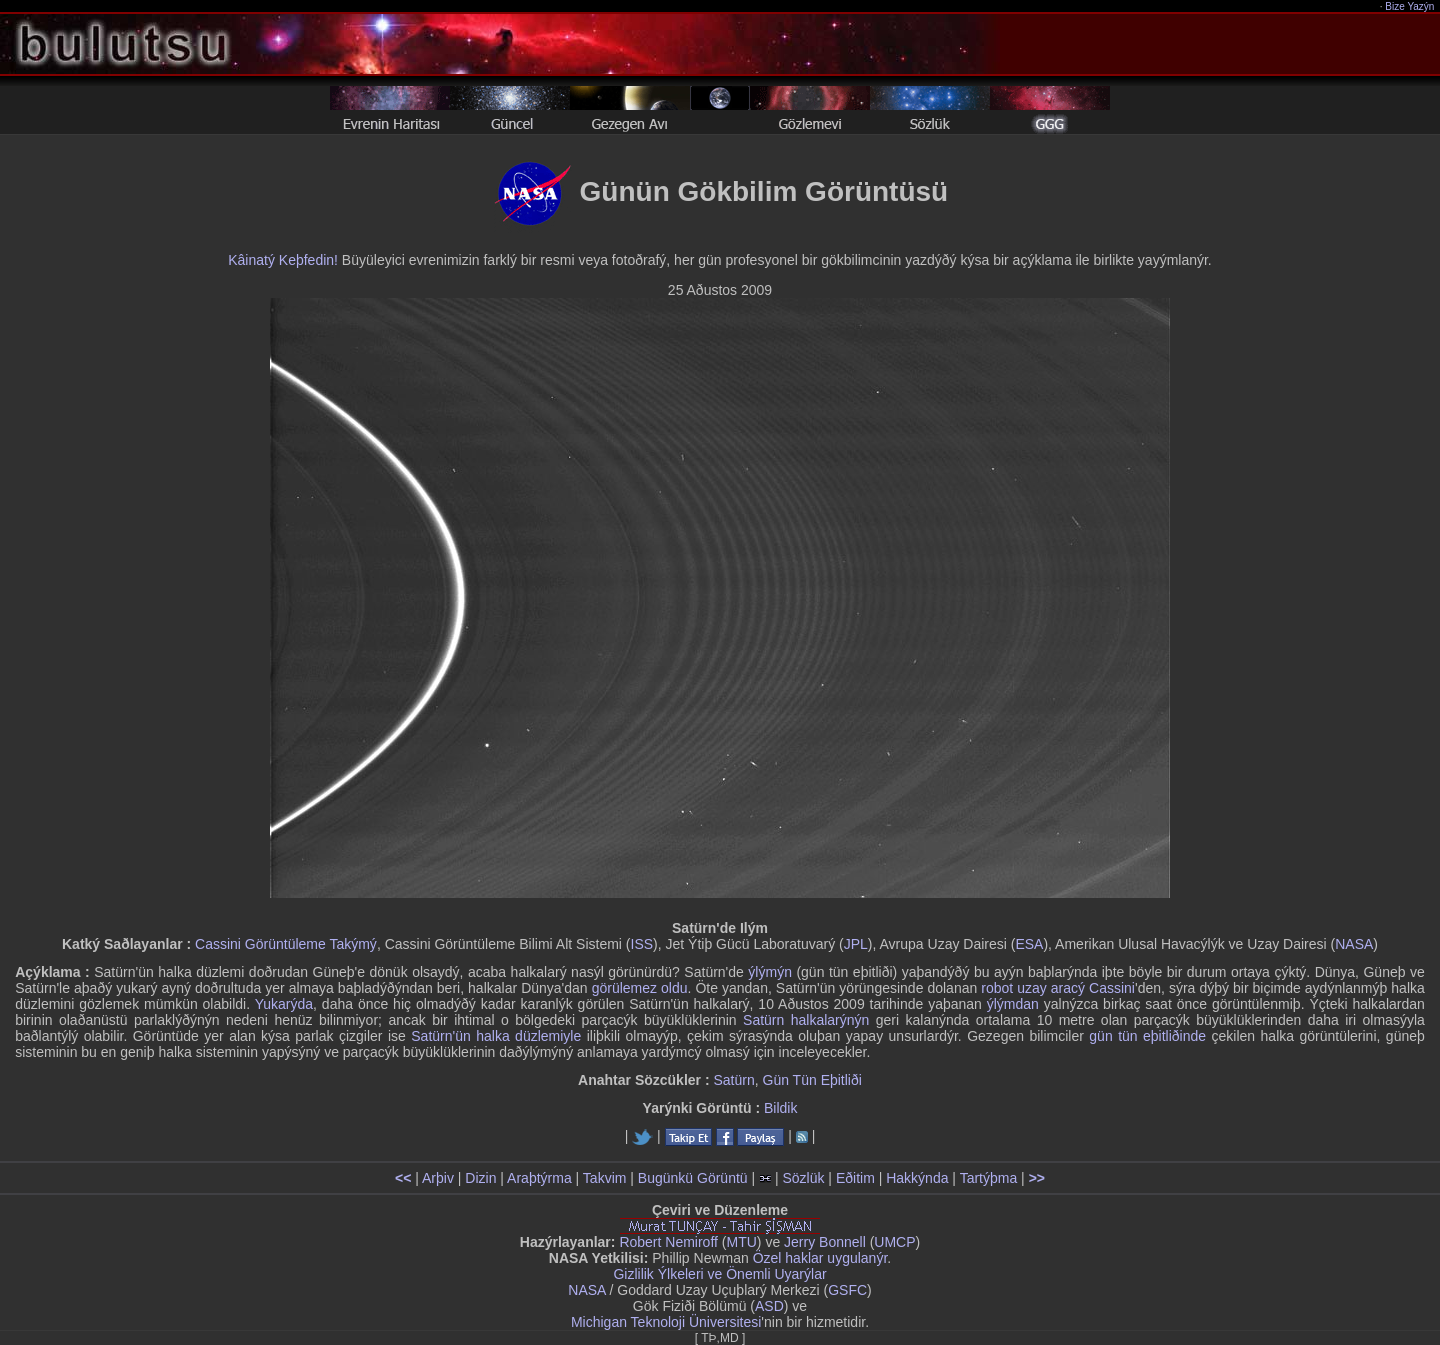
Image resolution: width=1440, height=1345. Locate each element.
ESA (1029, 944)
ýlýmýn (770, 972)
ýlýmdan (1013, 1004)
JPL (856, 944)
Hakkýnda (917, 1178)
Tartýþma (989, 1178)
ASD (769, 1306)
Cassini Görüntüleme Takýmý (286, 944)
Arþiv (438, 1178)
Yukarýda (284, 1004)
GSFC (847, 1290)
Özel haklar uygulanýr (820, 1258)
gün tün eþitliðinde (1147, 1036)
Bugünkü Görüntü (693, 1178)
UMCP (894, 1242)
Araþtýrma (539, 1178)
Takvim (605, 1178)
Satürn (733, 1080)
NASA (1354, 944)
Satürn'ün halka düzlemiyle (496, 1036)
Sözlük (803, 1178)
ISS (642, 944)
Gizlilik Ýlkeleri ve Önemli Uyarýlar (719, 1274)
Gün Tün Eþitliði (812, 1080)
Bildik (780, 1108)
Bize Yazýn (1410, 6)
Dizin (480, 1178)
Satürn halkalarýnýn (806, 1020)
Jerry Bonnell (825, 1242)
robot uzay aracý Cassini (1058, 988)
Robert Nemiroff (668, 1242)
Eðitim (855, 1178)
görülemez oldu (640, 988)
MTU (742, 1242)
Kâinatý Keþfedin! (283, 260)
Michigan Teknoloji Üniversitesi (666, 1322)
